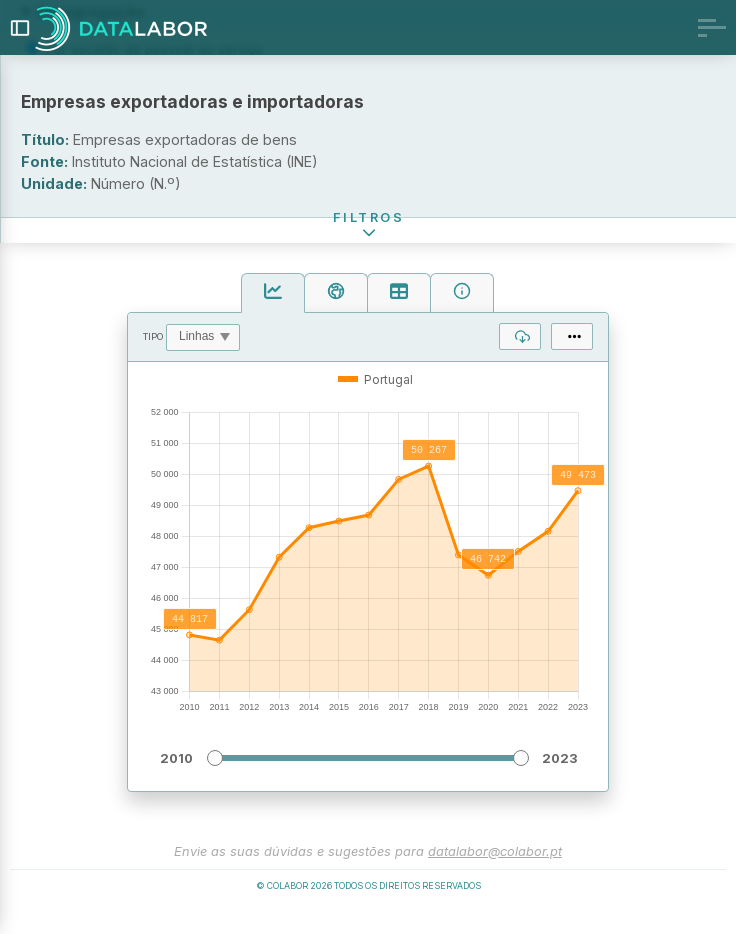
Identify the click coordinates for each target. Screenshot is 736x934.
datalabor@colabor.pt (495, 865)
